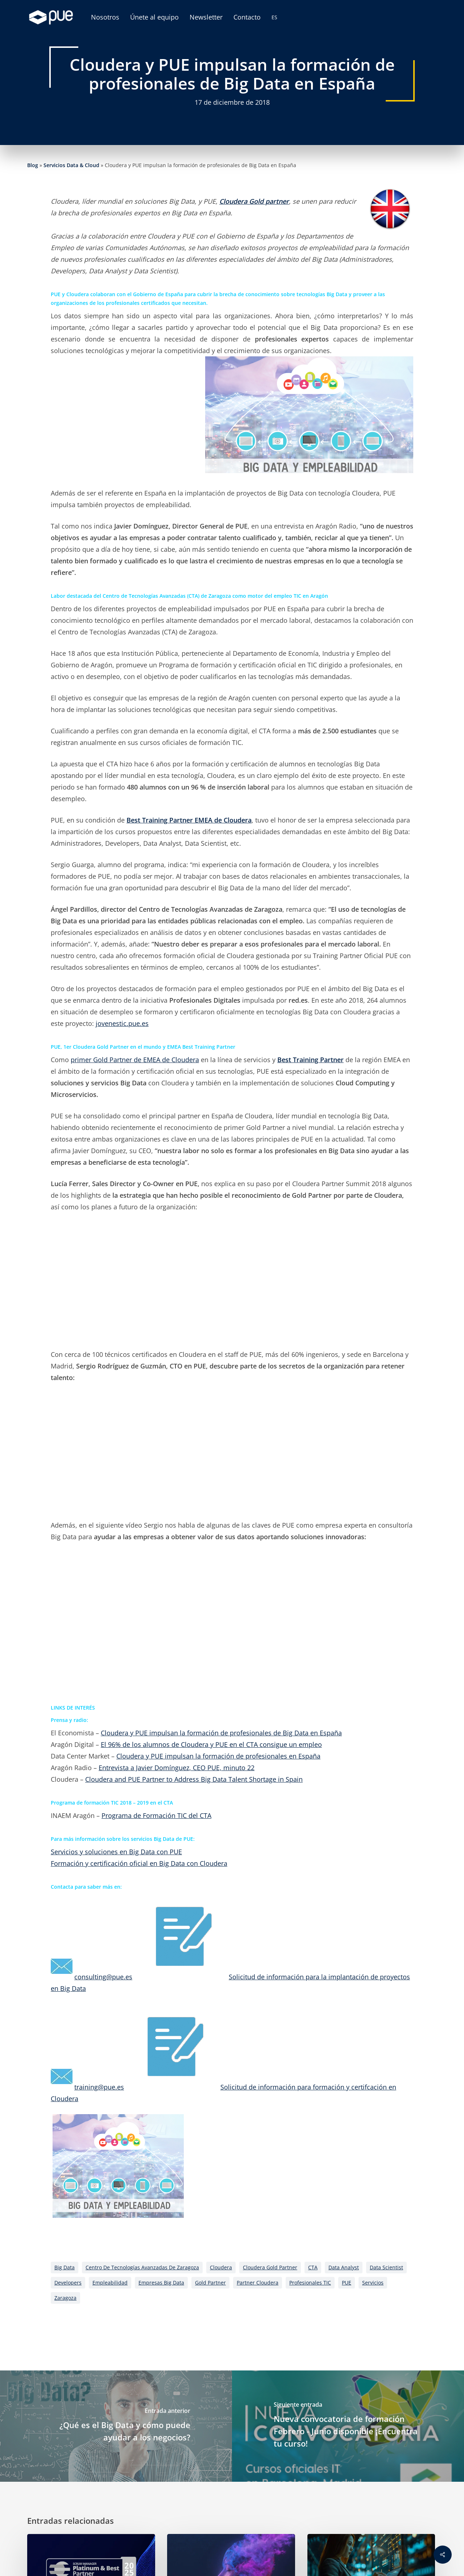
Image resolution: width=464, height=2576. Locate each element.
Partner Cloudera (257, 2282)
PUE (346, 2282)
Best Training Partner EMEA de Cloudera (189, 820)
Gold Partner (210, 2282)
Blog (32, 165)
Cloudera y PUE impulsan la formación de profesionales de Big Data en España (221, 1732)
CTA (313, 2267)
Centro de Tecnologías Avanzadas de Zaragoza (142, 2267)
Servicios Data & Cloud (71, 165)
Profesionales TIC (310, 2282)
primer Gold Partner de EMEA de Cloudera (135, 1059)
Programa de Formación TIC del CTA (156, 1815)
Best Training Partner (310, 1059)
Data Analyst (343, 2267)
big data (64, 2267)
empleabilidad (110, 2282)
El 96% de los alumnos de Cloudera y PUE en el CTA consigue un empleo (211, 1744)
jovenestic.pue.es (122, 1023)
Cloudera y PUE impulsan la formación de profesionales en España (218, 1756)
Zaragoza (65, 2297)
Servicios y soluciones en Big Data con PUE (116, 1851)
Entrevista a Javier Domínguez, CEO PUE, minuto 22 (176, 1767)
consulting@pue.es (103, 1976)
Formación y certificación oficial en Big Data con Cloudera (139, 1863)
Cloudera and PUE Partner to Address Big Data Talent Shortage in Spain (194, 1779)
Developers (68, 2282)
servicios (373, 2282)
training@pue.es (99, 2087)
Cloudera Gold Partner (270, 2267)
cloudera (221, 2267)
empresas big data (161, 2282)
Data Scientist (386, 2267)
